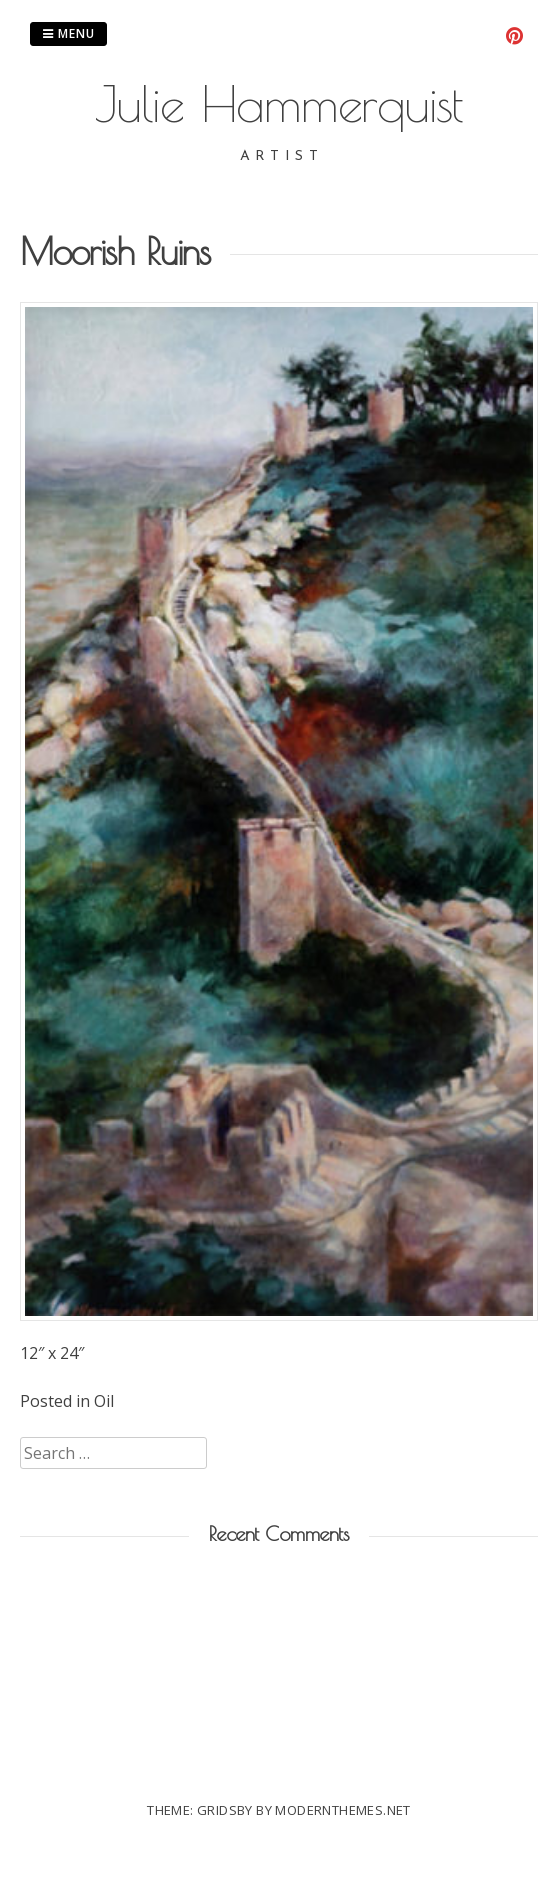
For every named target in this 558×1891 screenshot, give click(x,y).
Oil (104, 1401)
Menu (68, 33)
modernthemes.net (342, 1810)
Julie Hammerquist (279, 103)
